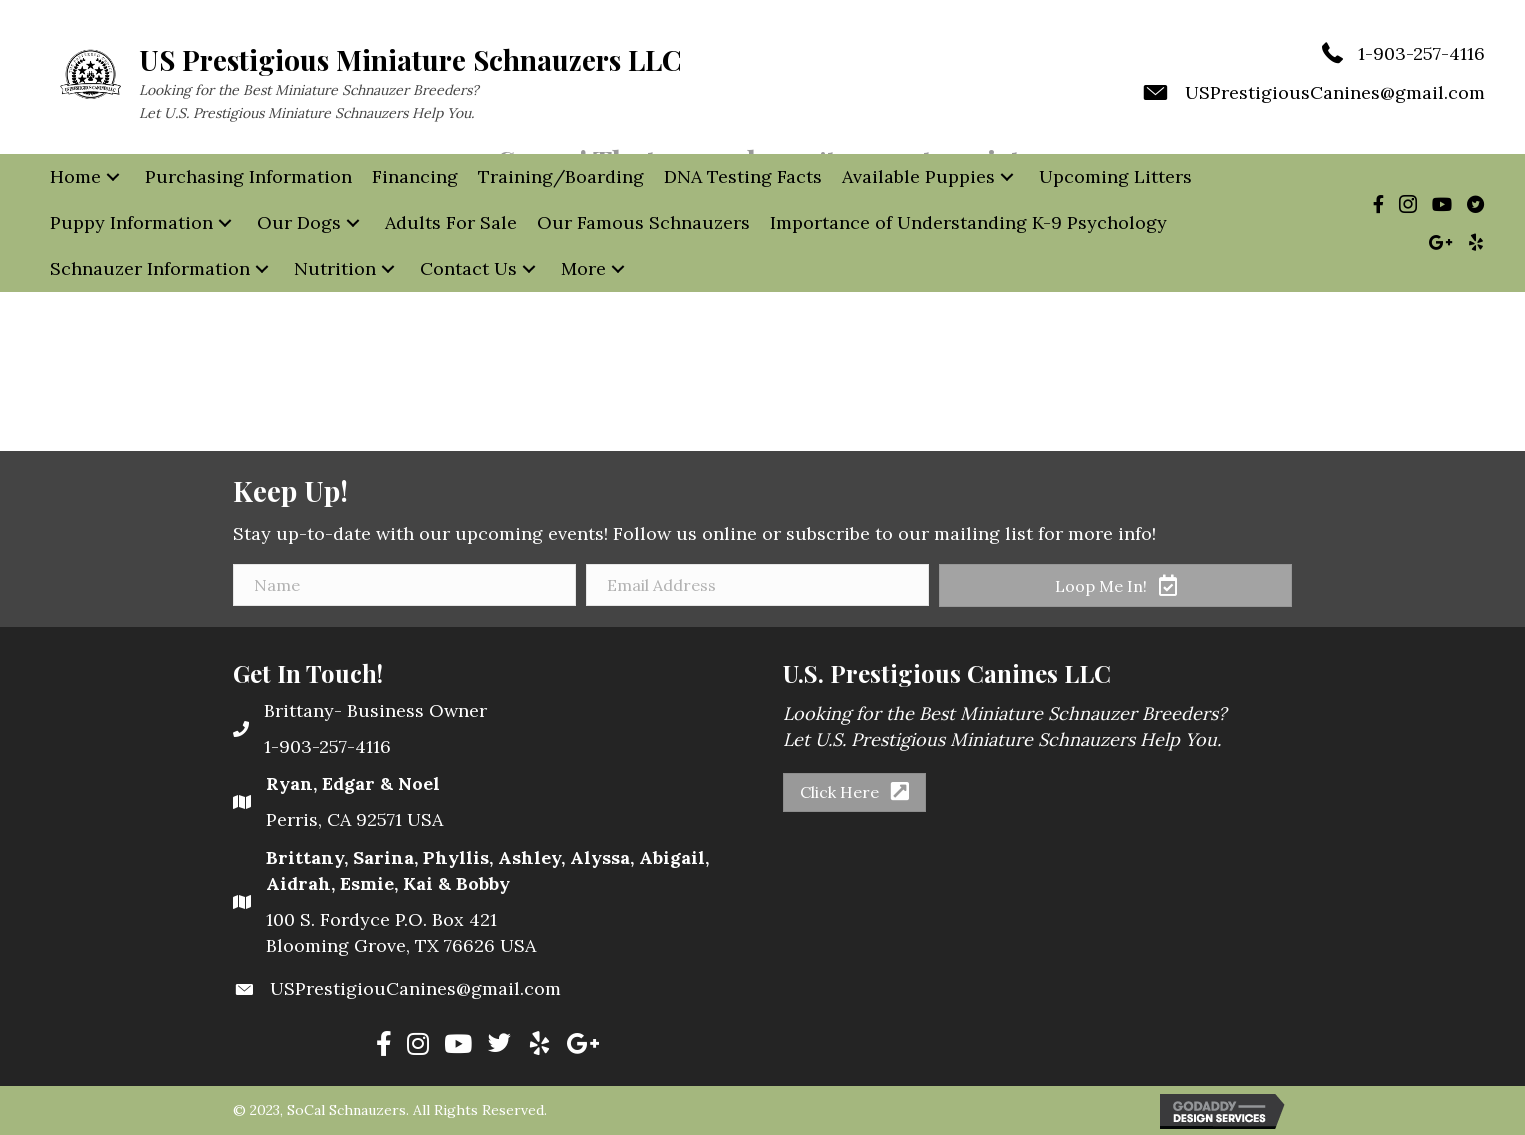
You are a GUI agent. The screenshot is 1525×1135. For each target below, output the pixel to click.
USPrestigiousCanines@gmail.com (1335, 92)
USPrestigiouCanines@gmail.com (415, 988)
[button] (113, 177)
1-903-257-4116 (1421, 53)
